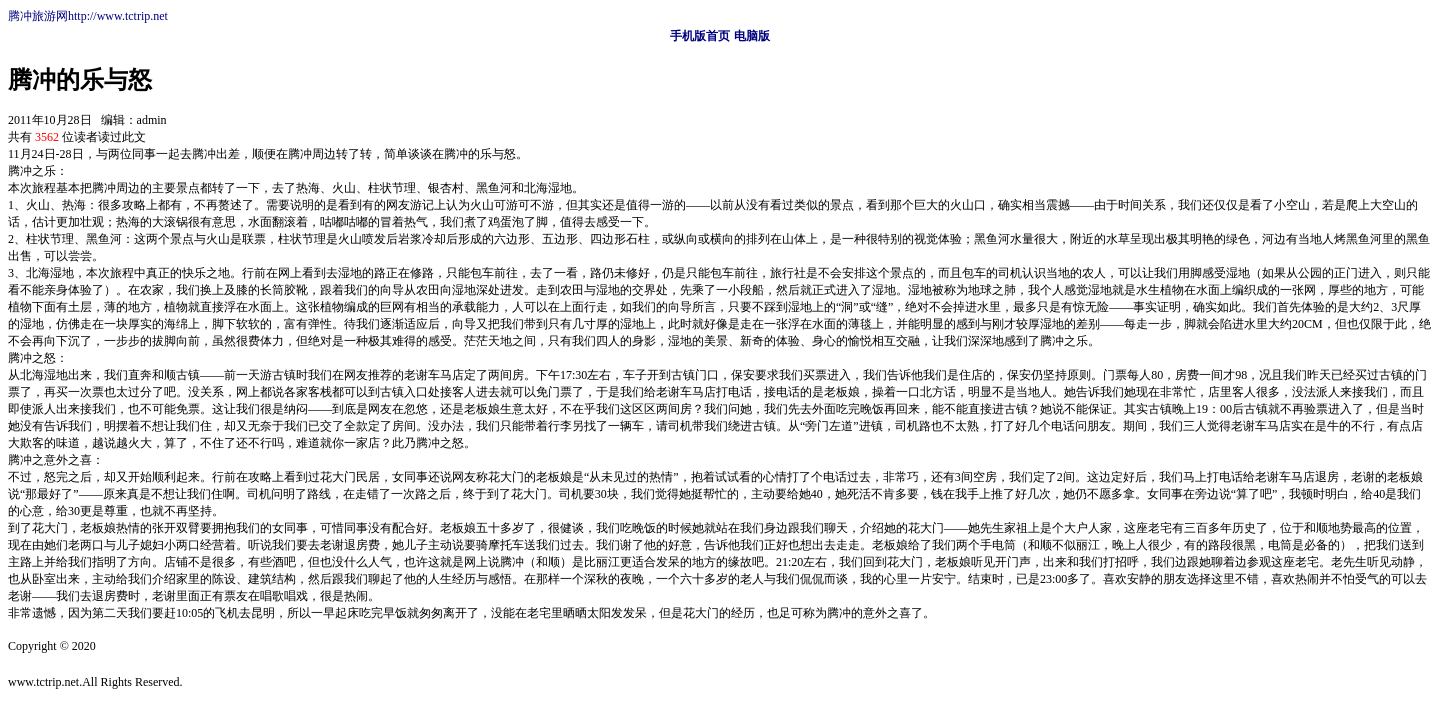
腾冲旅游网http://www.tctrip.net (88, 16)
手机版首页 (700, 36)
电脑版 (752, 36)
